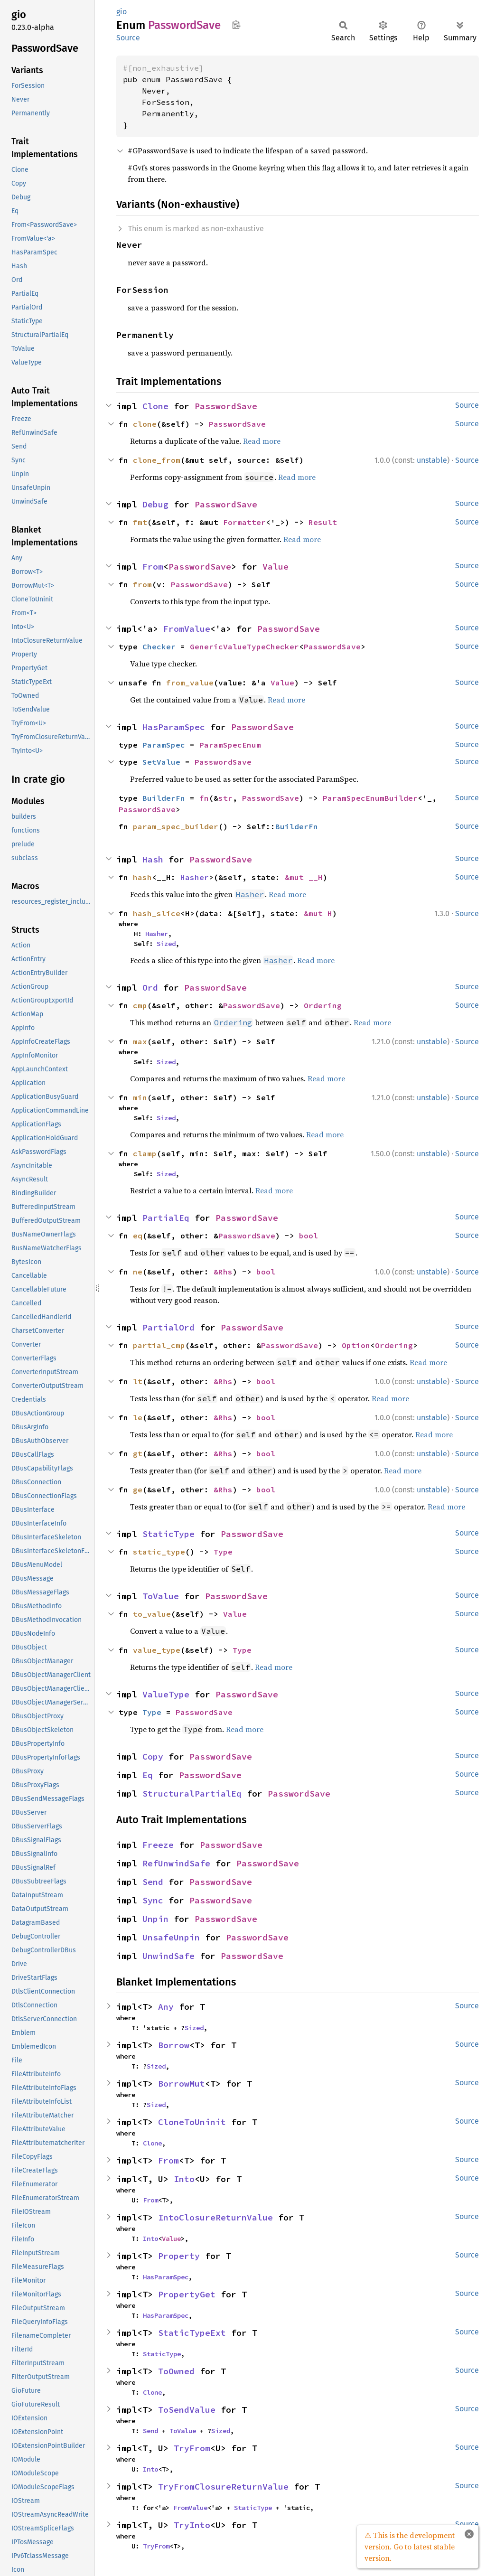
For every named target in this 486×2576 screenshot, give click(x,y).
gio (121, 11)
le (137, 1417)
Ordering (323, 1005)
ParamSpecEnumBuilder (370, 798)
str (225, 798)
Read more (261, 441)
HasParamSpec (173, 726)
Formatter (244, 522)
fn (204, 798)
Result (322, 522)
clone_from (156, 460)
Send (152, 1881)
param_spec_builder (175, 826)
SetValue (161, 762)
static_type (159, 1551)
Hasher (194, 877)
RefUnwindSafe (176, 1863)
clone (145, 424)
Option (356, 1345)
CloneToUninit (192, 2122)
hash (142, 877)
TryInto (192, 2525)
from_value (190, 682)
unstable (432, 460)
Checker (159, 646)
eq (137, 1235)
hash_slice (156, 913)
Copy (152, 1756)
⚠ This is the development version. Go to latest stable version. (409, 2546)
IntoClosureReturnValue (215, 2217)
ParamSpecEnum (230, 744)
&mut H (318, 913)
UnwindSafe (168, 1955)
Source (128, 37)
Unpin (155, 1918)
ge (137, 1489)
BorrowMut (181, 2083)
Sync (152, 1900)
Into (184, 2178)
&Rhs (223, 1271)
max (140, 1041)
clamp (145, 1153)
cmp (140, 1005)
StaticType (168, 1533)
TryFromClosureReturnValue (223, 2486)
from (142, 584)
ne (137, 1271)
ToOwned (176, 2371)
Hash (152, 859)
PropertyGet (186, 2294)
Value (275, 566)
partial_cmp (159, 1345)
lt (137, 1381)
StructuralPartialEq (192, 1793)
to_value (152, 1614)
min (140, 1097)
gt (137, 1453)
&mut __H (304, 877)
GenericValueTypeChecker (244, 646)
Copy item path (236, 25)
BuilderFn (163, 798)
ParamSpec (163, 744)
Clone (155, 406)
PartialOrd (168, 1327)
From (152, 566)
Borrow (173, 2045)
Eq (147, 1775)
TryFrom (192, 2448)
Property (179, 2255)
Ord (150, 987)
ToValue (160, 1596)
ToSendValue (186, 2409)
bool (308, 1235)
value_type (156, 1650)
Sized (166, 943)
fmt (140, 522)
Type (223, 1551)
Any (166, 2006)
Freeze (158, 1844)
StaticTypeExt (192, 2332)
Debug (155, 504)
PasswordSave (226, 406)
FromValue (186, 628)
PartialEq (165, 1217)
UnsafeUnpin (171, 1937)
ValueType (165, 1694)
